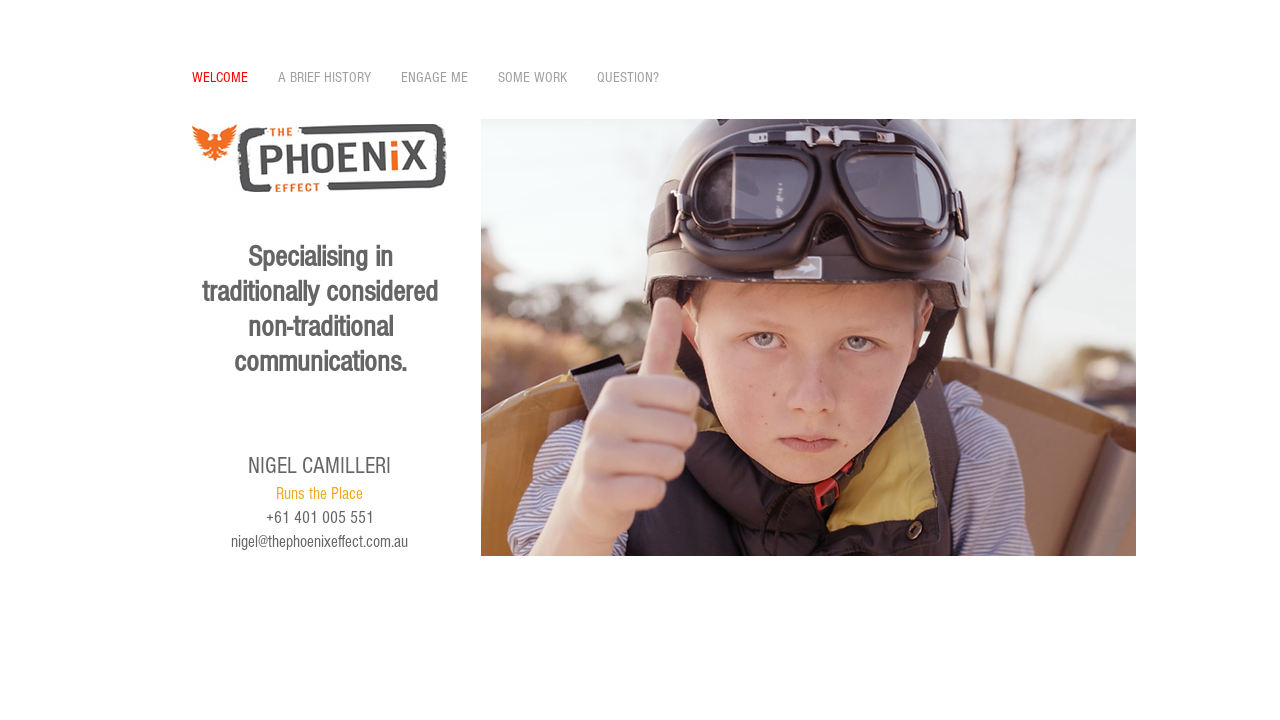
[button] (808, 337)
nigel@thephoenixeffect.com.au (319, 541)
